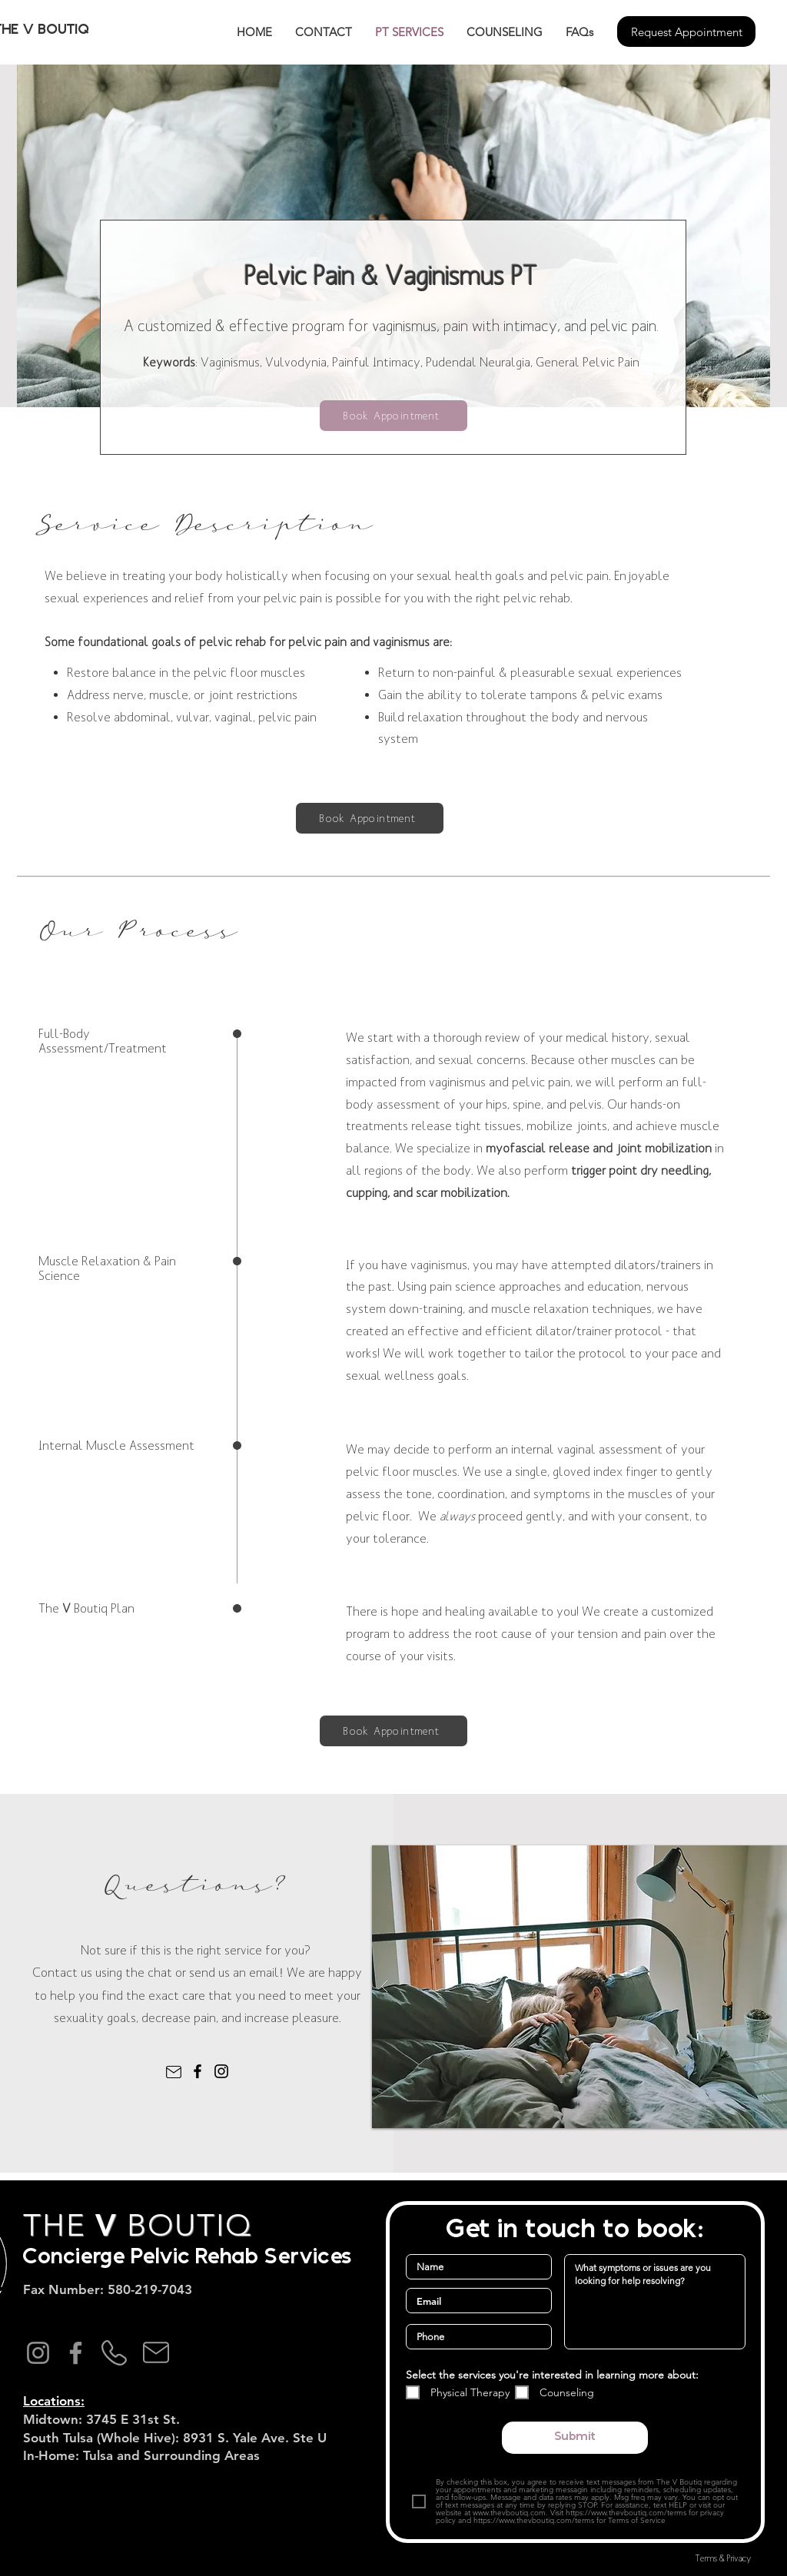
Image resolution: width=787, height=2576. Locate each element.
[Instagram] (221, 2071)
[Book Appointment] (393, 415)
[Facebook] (197, 2071)
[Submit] (575, 2438)
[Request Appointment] (686, 31)
